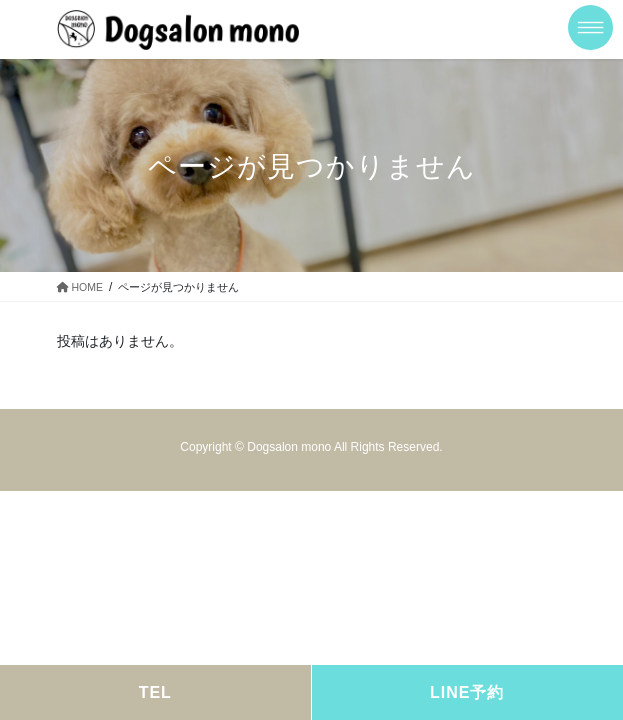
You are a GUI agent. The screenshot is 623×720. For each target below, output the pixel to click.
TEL (155, 692)
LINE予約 (467, 692)
